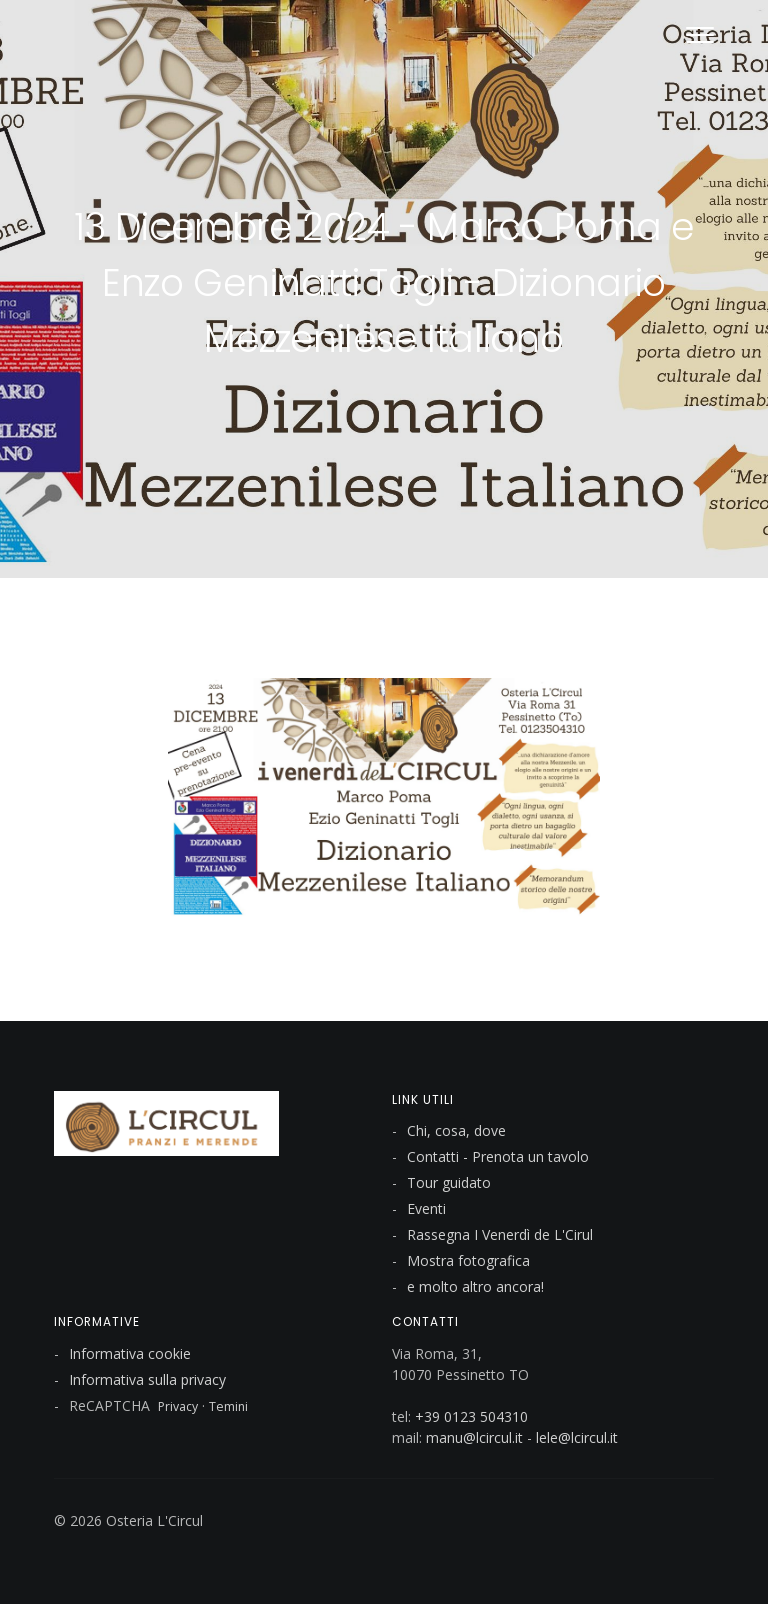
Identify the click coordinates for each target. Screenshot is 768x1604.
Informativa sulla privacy (147, 1379)
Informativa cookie (130, 1353)
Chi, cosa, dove (456, 1130)
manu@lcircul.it (474, 1437)
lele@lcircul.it (577, 1437)
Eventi (426, 1208)
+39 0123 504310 (471, 1416)
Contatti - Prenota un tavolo (498, 1156)
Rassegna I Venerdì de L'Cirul (500, 1234)
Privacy (178, 1406)
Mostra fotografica (468, 1260)
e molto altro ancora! (475, 1286)
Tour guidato (449, 1182)
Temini (228, 1406)
